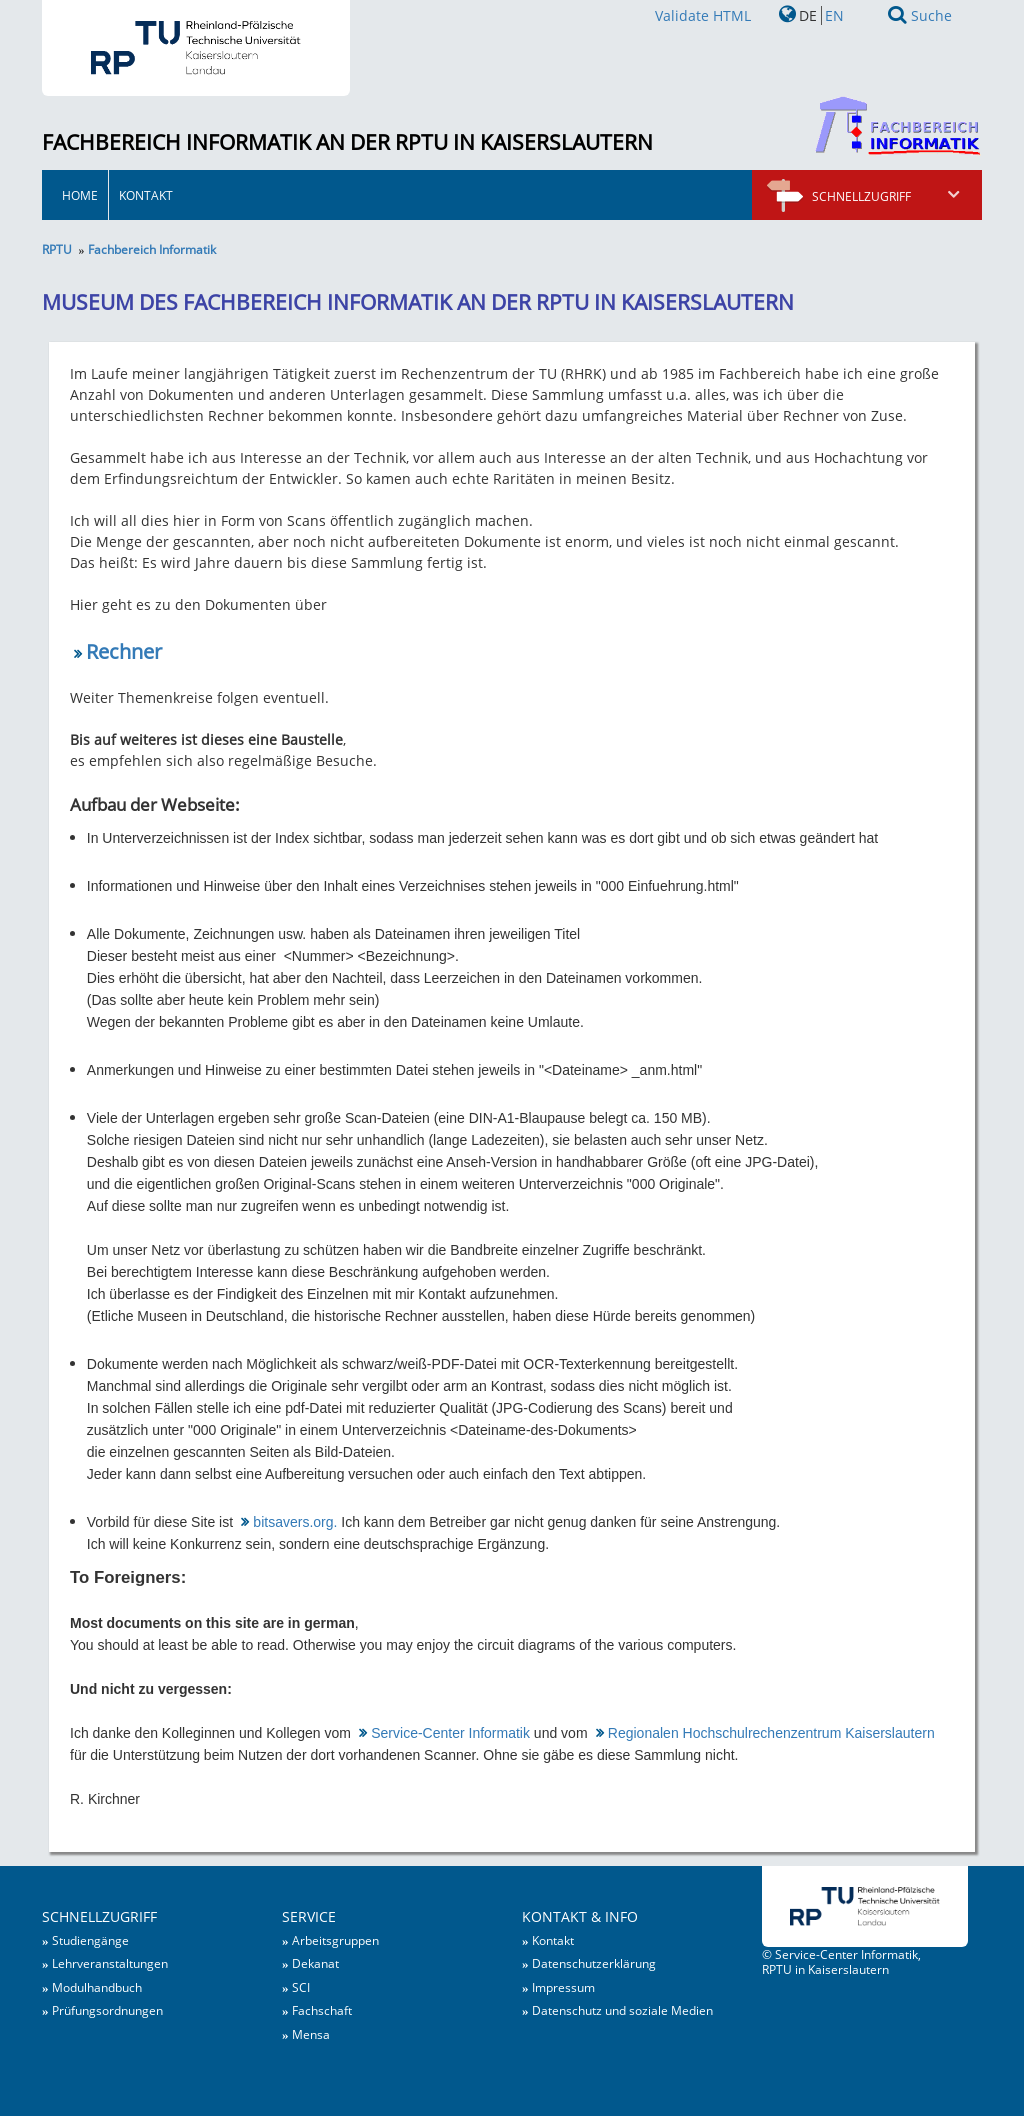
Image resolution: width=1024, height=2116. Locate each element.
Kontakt (146, 195)
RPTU (57, 249)
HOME (80, 195)
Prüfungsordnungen (107, 2010)
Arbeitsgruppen (335, 1940)
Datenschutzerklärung (594, 1963)
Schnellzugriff (887, 196)
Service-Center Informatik (450, 1733)
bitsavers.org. (295, 1522)
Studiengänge (90, 1940)
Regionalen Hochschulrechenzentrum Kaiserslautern (771, 1733)
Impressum (563, 1987)
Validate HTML (703, 15)
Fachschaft (322, 2010)
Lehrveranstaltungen (110, 1963)
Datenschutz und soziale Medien (622, 2010)
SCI (301, 1987)
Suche (931, 15)
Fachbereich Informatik (152, 249)
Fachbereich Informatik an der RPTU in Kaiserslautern (347, 142)
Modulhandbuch (97, 1987)
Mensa (311, 2034)
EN (834, 15)
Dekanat (315, 1963)
